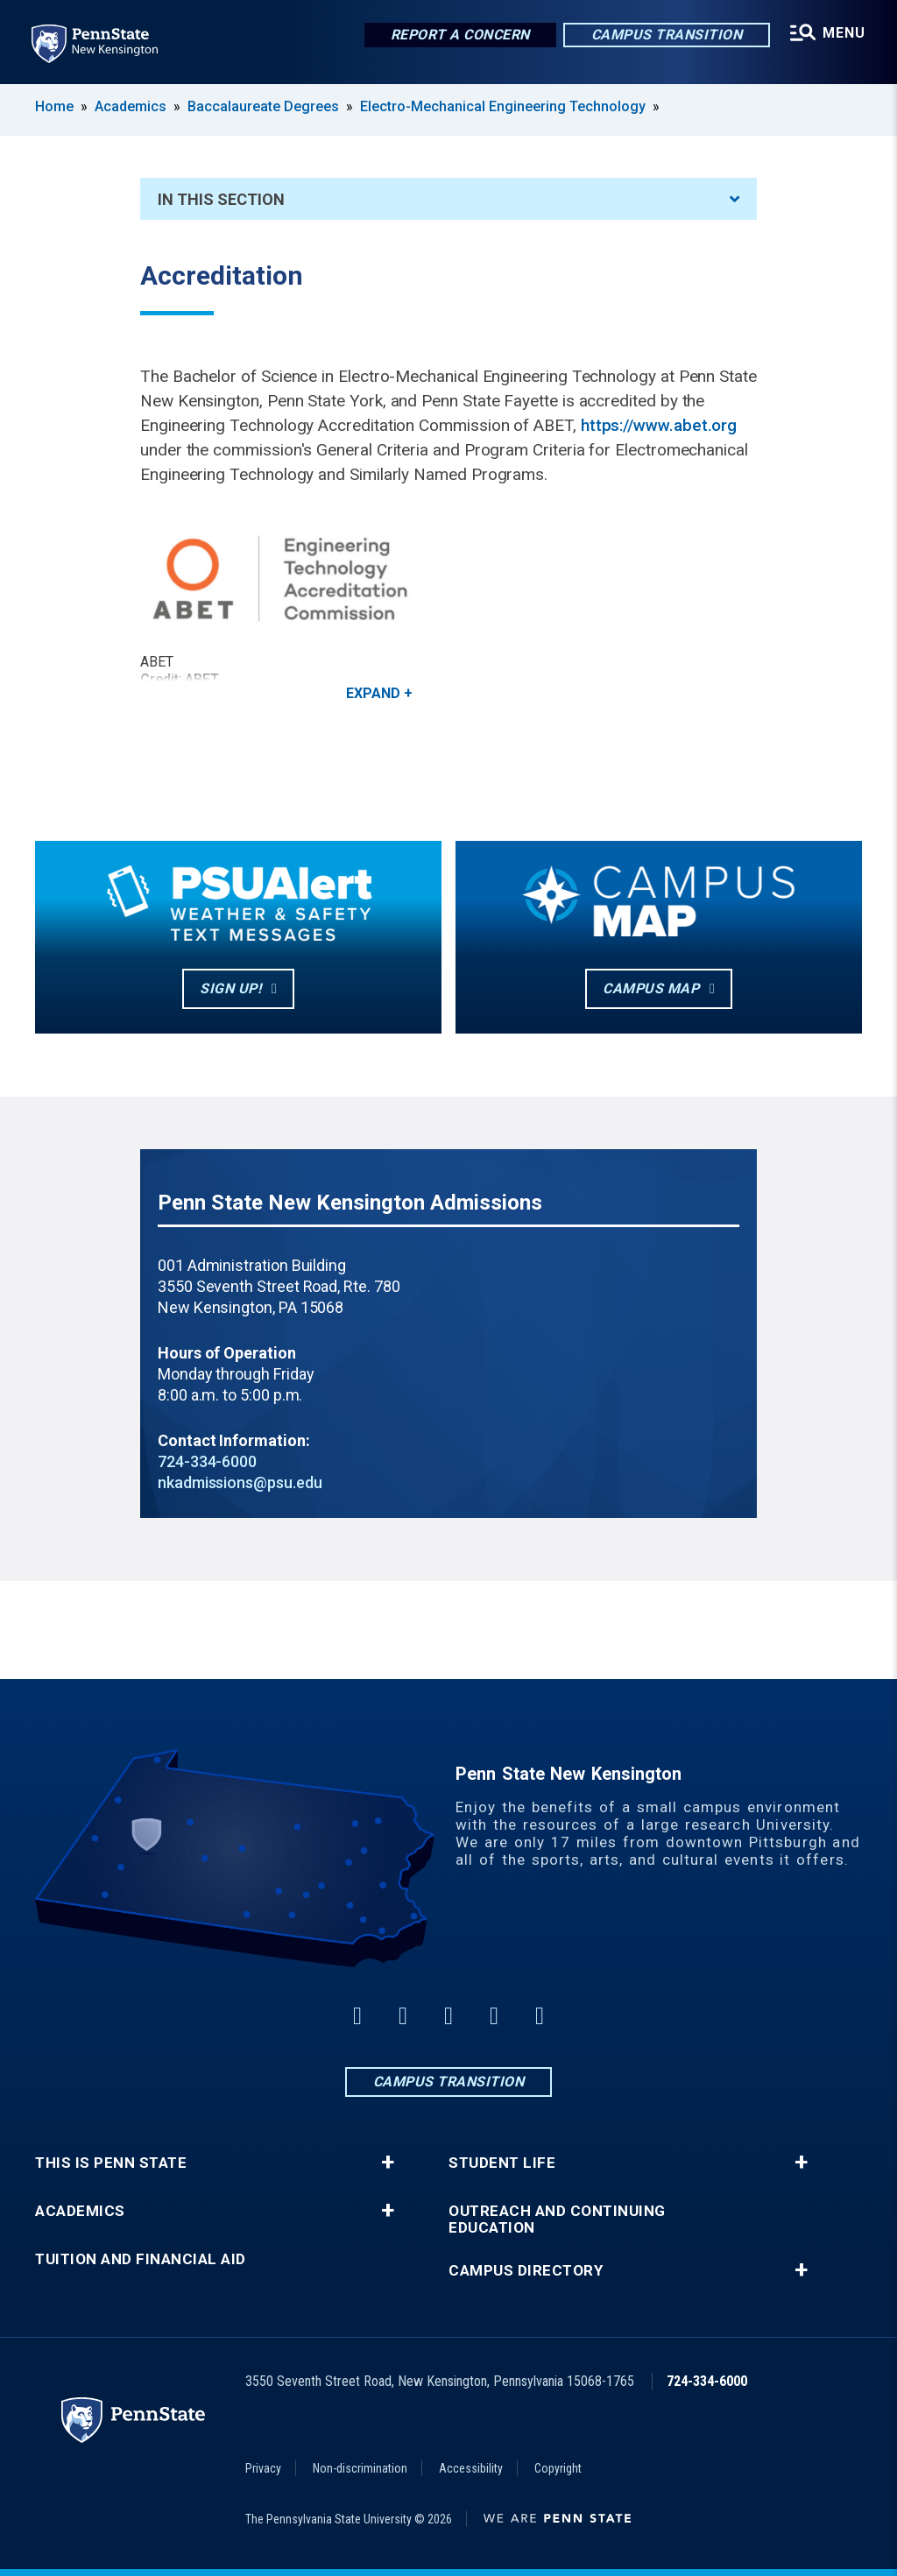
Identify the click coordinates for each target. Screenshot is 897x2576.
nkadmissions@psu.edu (240, 1482)
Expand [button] (373, 693)
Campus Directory (525, 2270)
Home (54, 106)
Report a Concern (460, 34)
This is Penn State (111, 2163)
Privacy (263, 2468)
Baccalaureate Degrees (263, 106)
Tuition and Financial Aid (140, 2259)
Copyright (558, 2468)
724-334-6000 (207, 1461)
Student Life (501, 2163)
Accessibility (471, 2468)
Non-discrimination (360, 2468)
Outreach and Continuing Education (557, 2219)
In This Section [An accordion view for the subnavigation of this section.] (448, 199)
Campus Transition (667, 34)
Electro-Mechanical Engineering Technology (503, 106)
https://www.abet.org (659, 425)
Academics (130, 106)
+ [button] (387, 2163)
